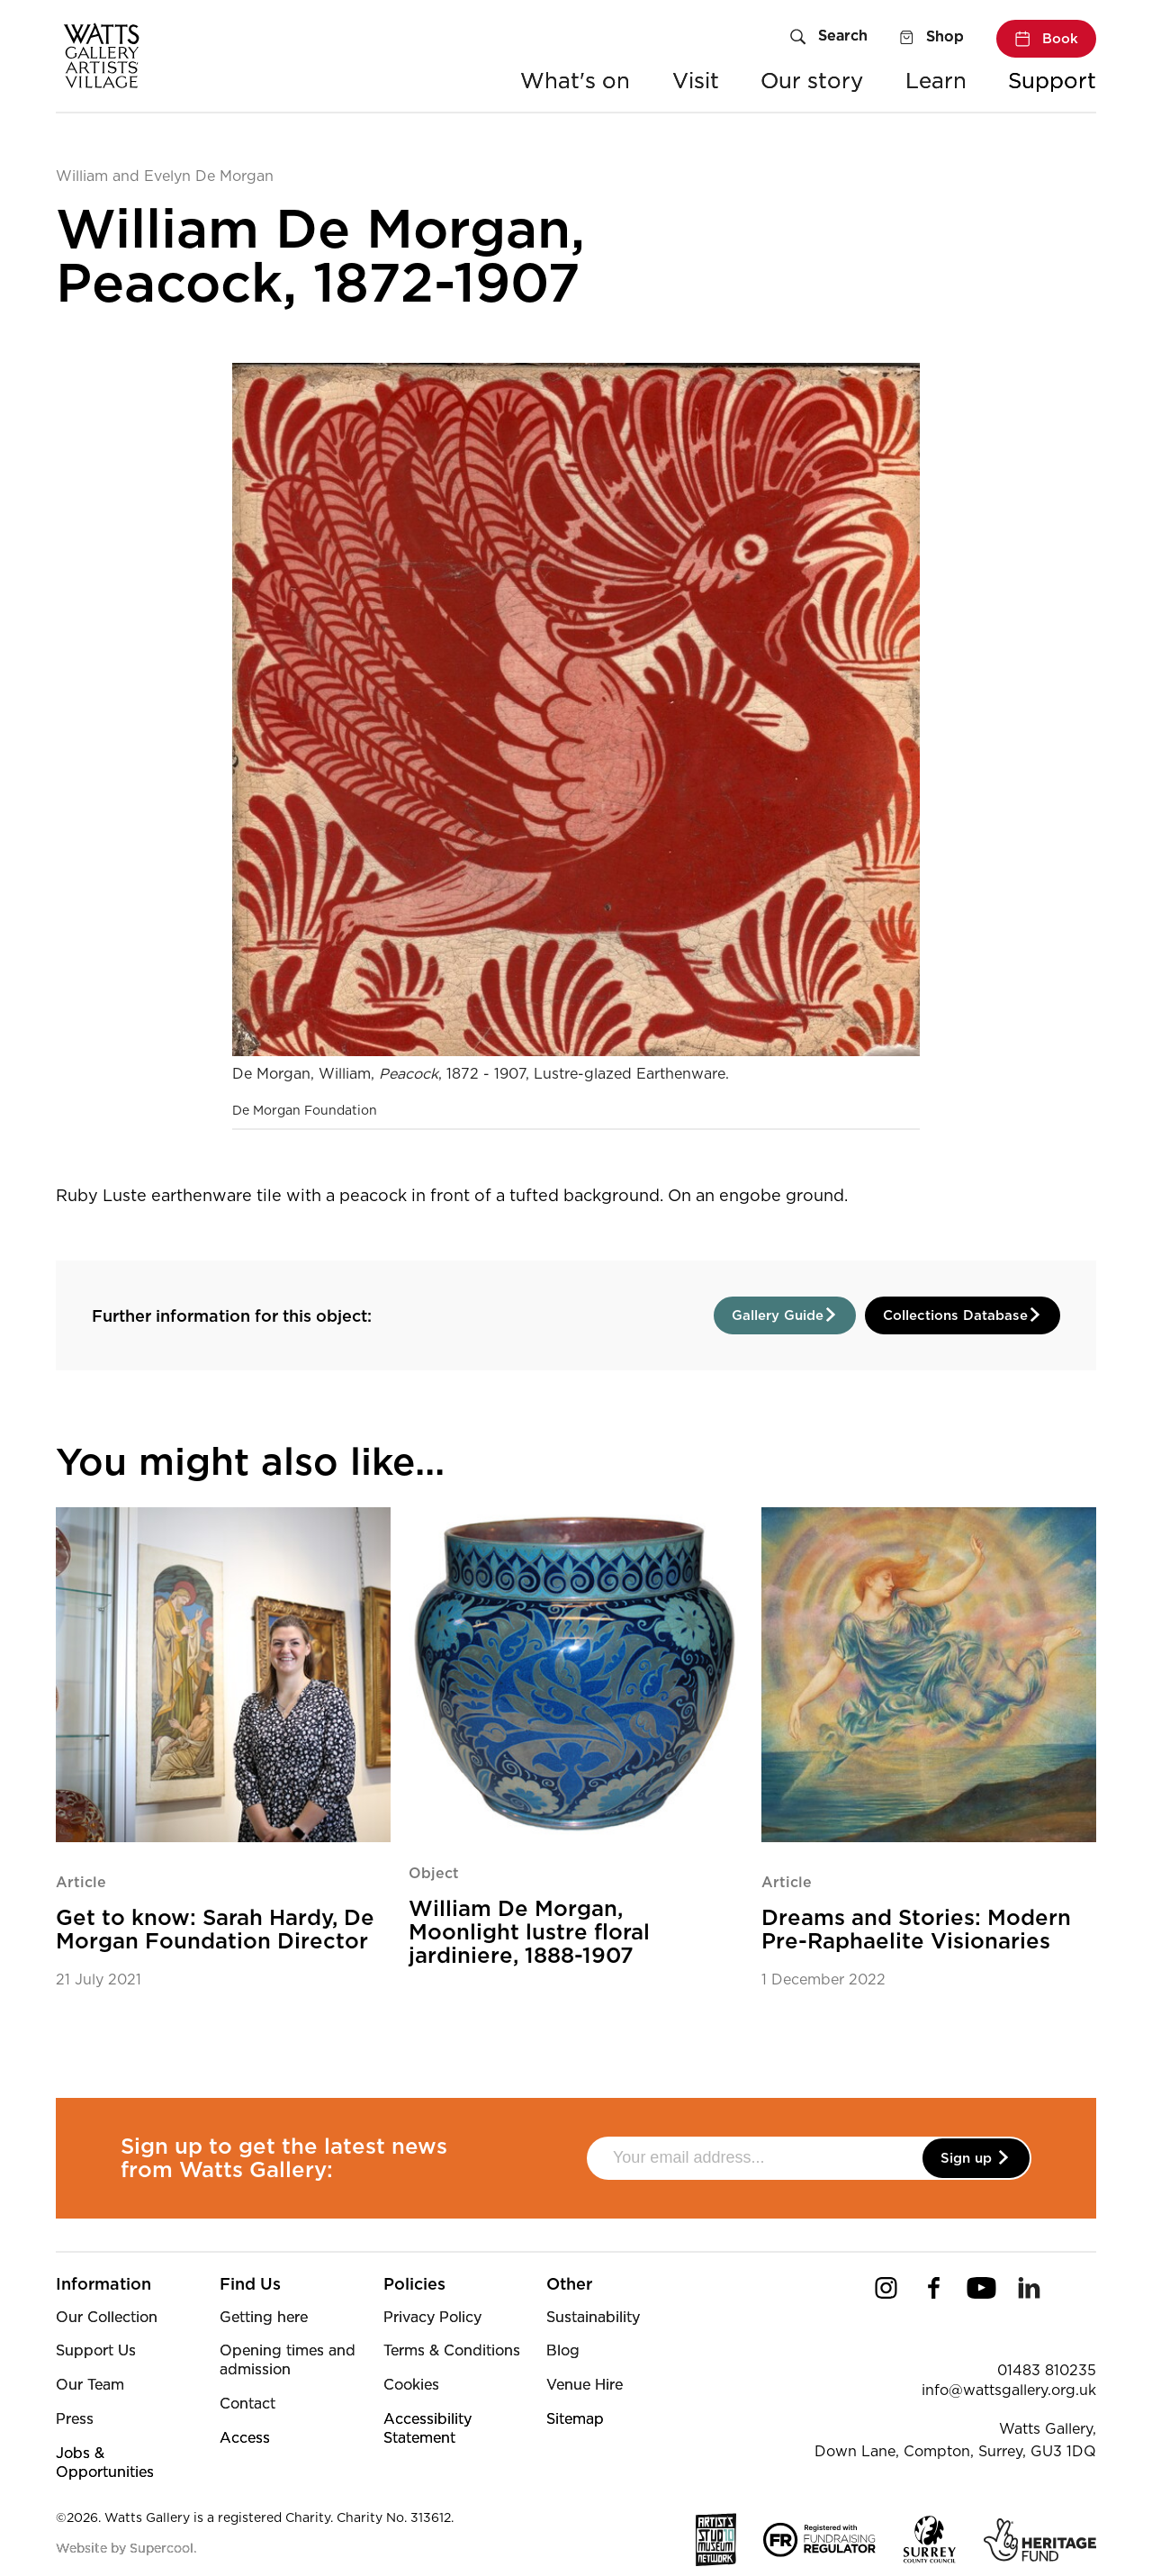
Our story (811, 81)
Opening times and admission (288, 2360)
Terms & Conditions (451, 2350)
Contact (247, 2403)
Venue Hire (584, 2384)
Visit (695, 81)
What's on (575, 81)
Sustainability (593, 2317)
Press (75, 2418)
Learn (936, 81)
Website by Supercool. (126, 2548)
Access (245, 2437)
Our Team (90, 2384)
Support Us (96, 2350)
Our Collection (107, 2317)
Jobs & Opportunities (105, 2463)
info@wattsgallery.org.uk (1009, 2390)
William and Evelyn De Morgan (165, 176)
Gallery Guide (785, 1315)
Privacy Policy (432, 2317)
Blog (563, 2350)
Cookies (411, 2384)
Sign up (975, 2158)
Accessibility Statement (427, 2428)
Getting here (264, 2317)
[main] (576, 1078)
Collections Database (962, 1315)
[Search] (829, 38)
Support (1052, 81)
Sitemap (575, 2418)
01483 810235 (1046, 2370)
